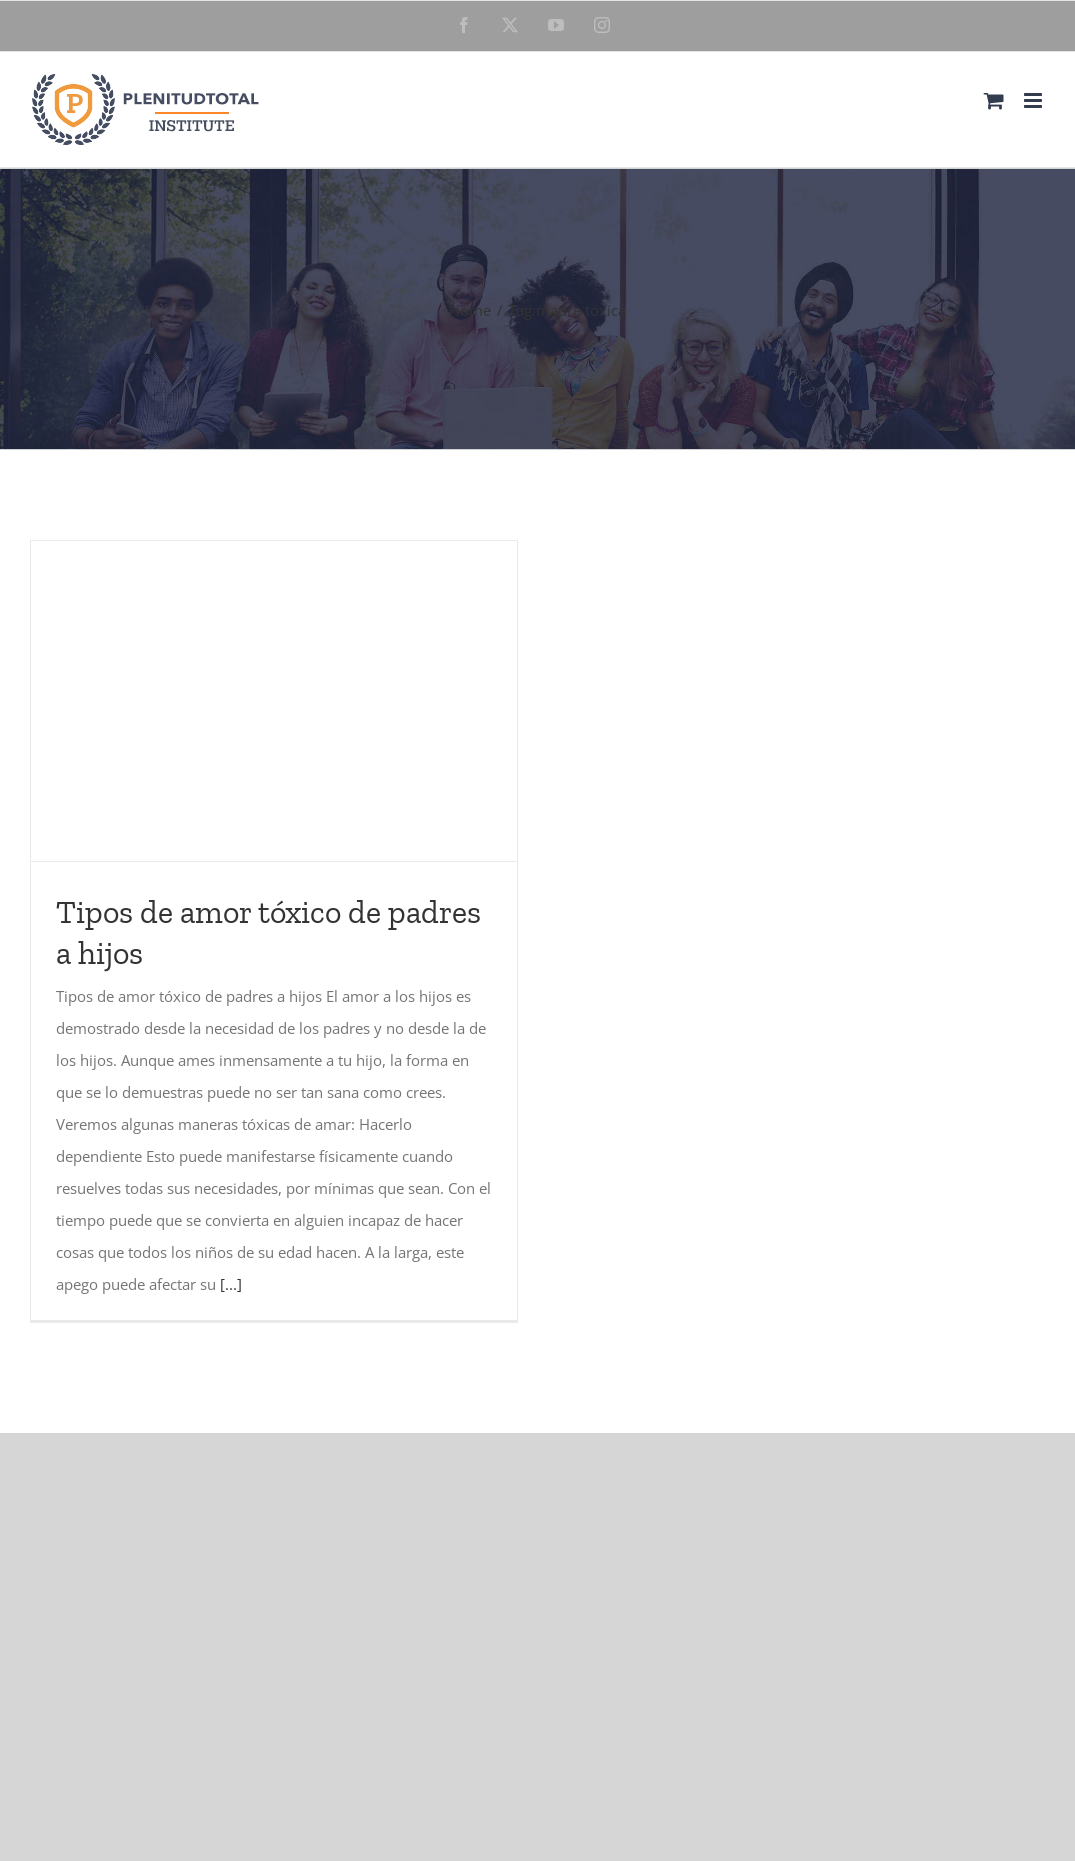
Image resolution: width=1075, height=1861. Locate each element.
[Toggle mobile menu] (1034, 100)
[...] (231, 1284)
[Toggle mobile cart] (994, 100)
